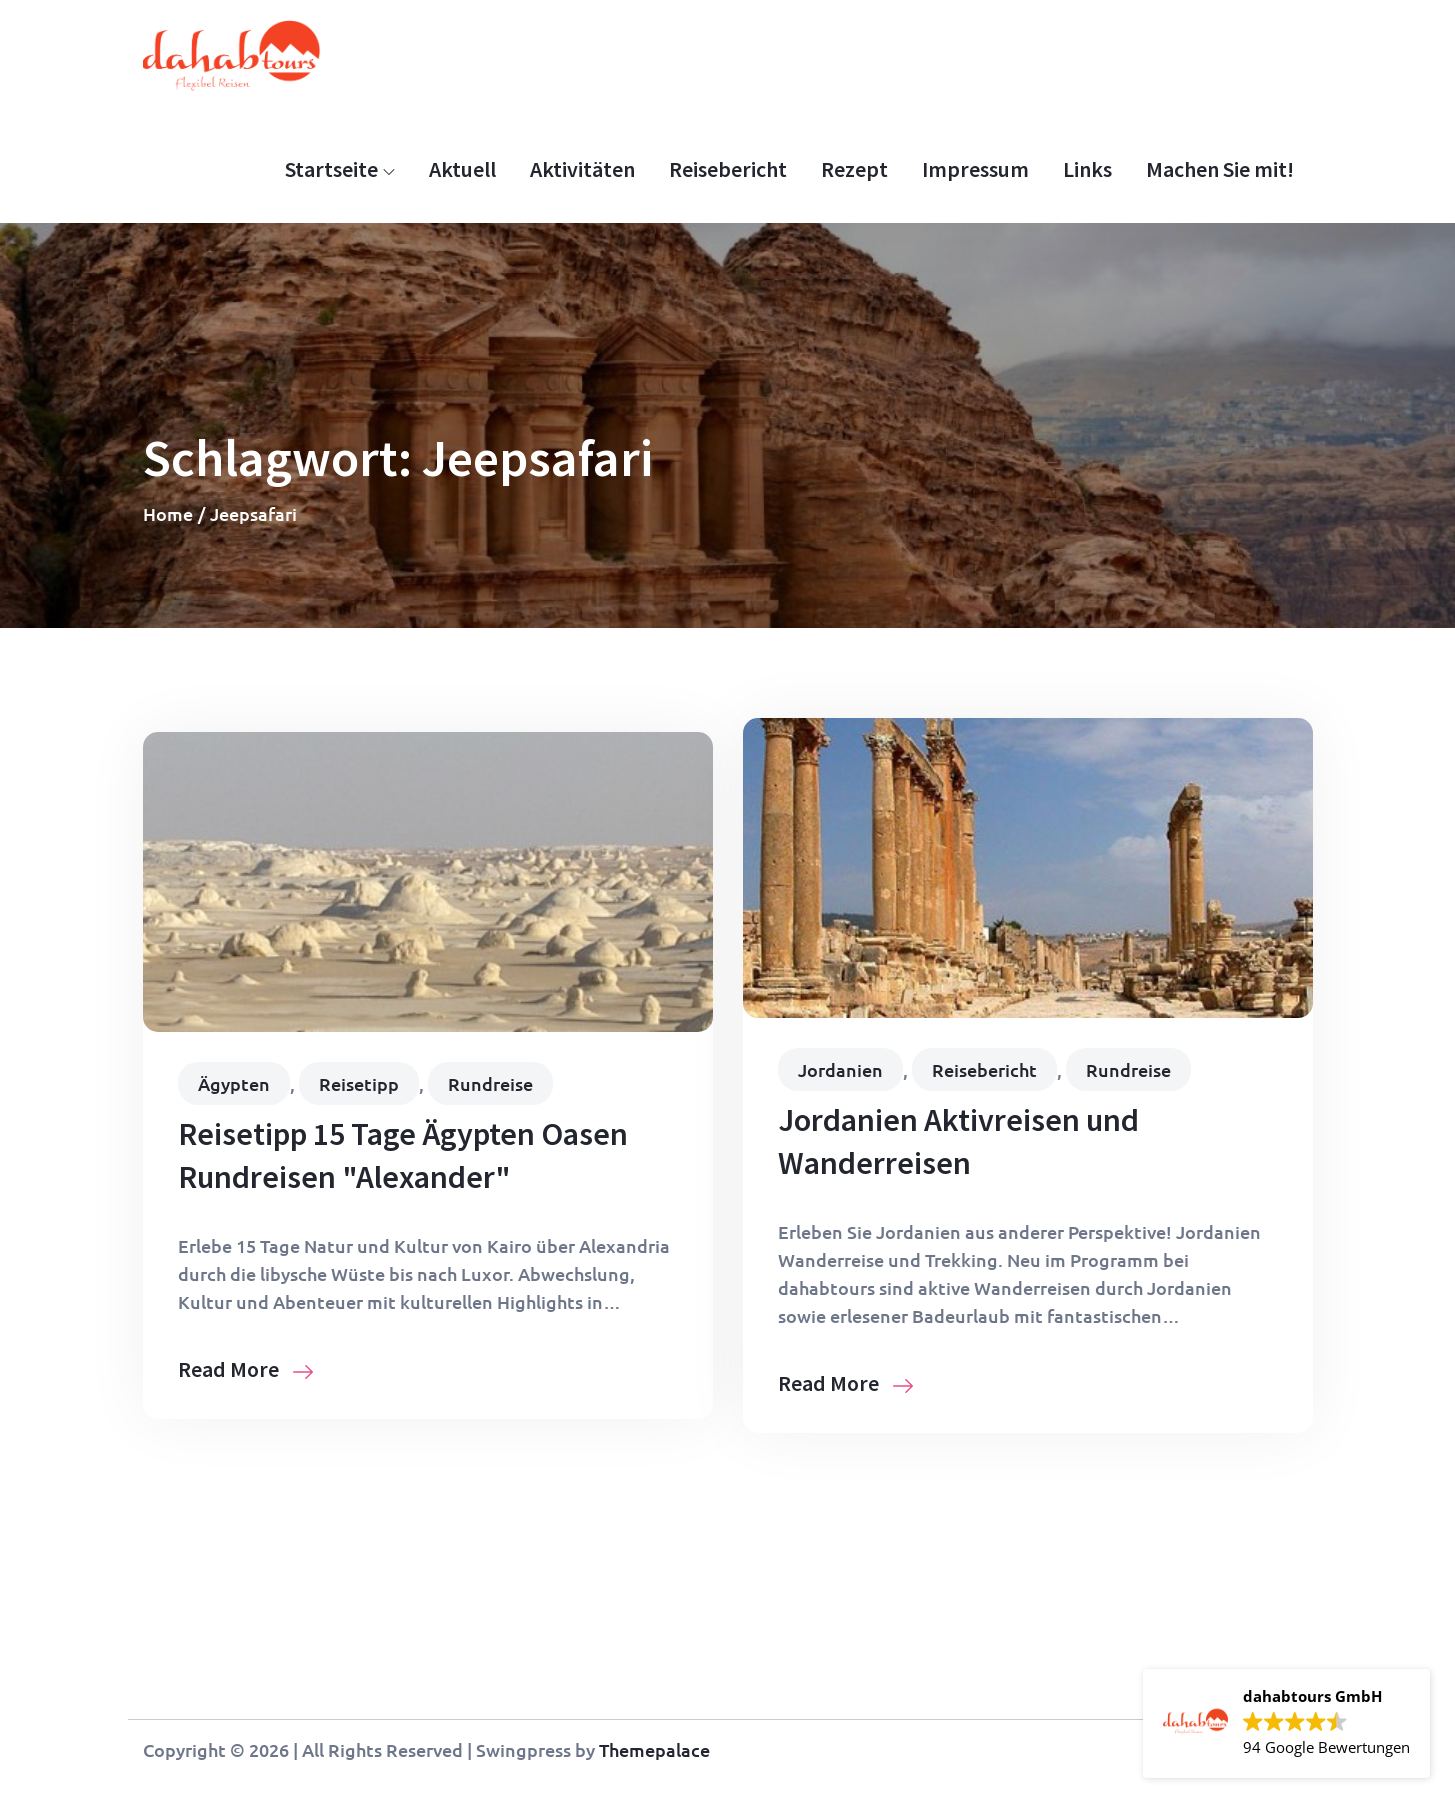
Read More (245, 1369)
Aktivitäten (582, 169)
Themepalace (654, 1749)
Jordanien (840, 1069)
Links (1087, 169)
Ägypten (234, 1083)
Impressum (975, 169)
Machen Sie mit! (1220, 169)
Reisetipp (359, 1083)
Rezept (854, 169)
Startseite (340, 169)
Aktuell (462, 169)
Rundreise (490, 1083)
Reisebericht (728, 169)
